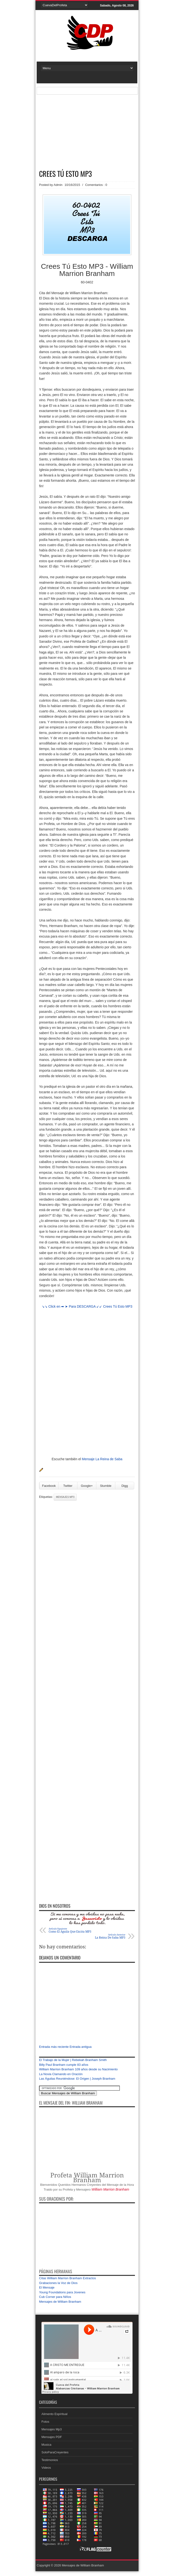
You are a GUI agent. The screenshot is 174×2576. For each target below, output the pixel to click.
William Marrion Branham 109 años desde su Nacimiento (78, 2069)
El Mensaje (46, 2287)
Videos (46, 2467)
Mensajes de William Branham (60, 2301)
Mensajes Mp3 (65, 1497)
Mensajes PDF (51, 2437)
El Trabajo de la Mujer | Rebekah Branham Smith (73, 2060)
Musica (46, 2444)
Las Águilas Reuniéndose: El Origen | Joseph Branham (77, 2078)
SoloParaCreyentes (55, 2452)
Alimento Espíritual (54, 2414)
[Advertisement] (87, 128)
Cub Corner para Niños (55, 2297)
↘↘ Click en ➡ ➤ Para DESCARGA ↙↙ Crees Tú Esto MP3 (87, 1306)
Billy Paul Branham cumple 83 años (63, 2065)
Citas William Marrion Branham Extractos (67, 2278)
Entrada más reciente (54, 2047)
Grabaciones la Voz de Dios (58, 2283)
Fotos (45, 2421)
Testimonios (49, 2460)
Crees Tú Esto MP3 (65, 173)
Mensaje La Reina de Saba (102, 1459)
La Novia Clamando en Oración (60, 2074)
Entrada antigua (81, 2047)
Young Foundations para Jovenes (62, 2292)
